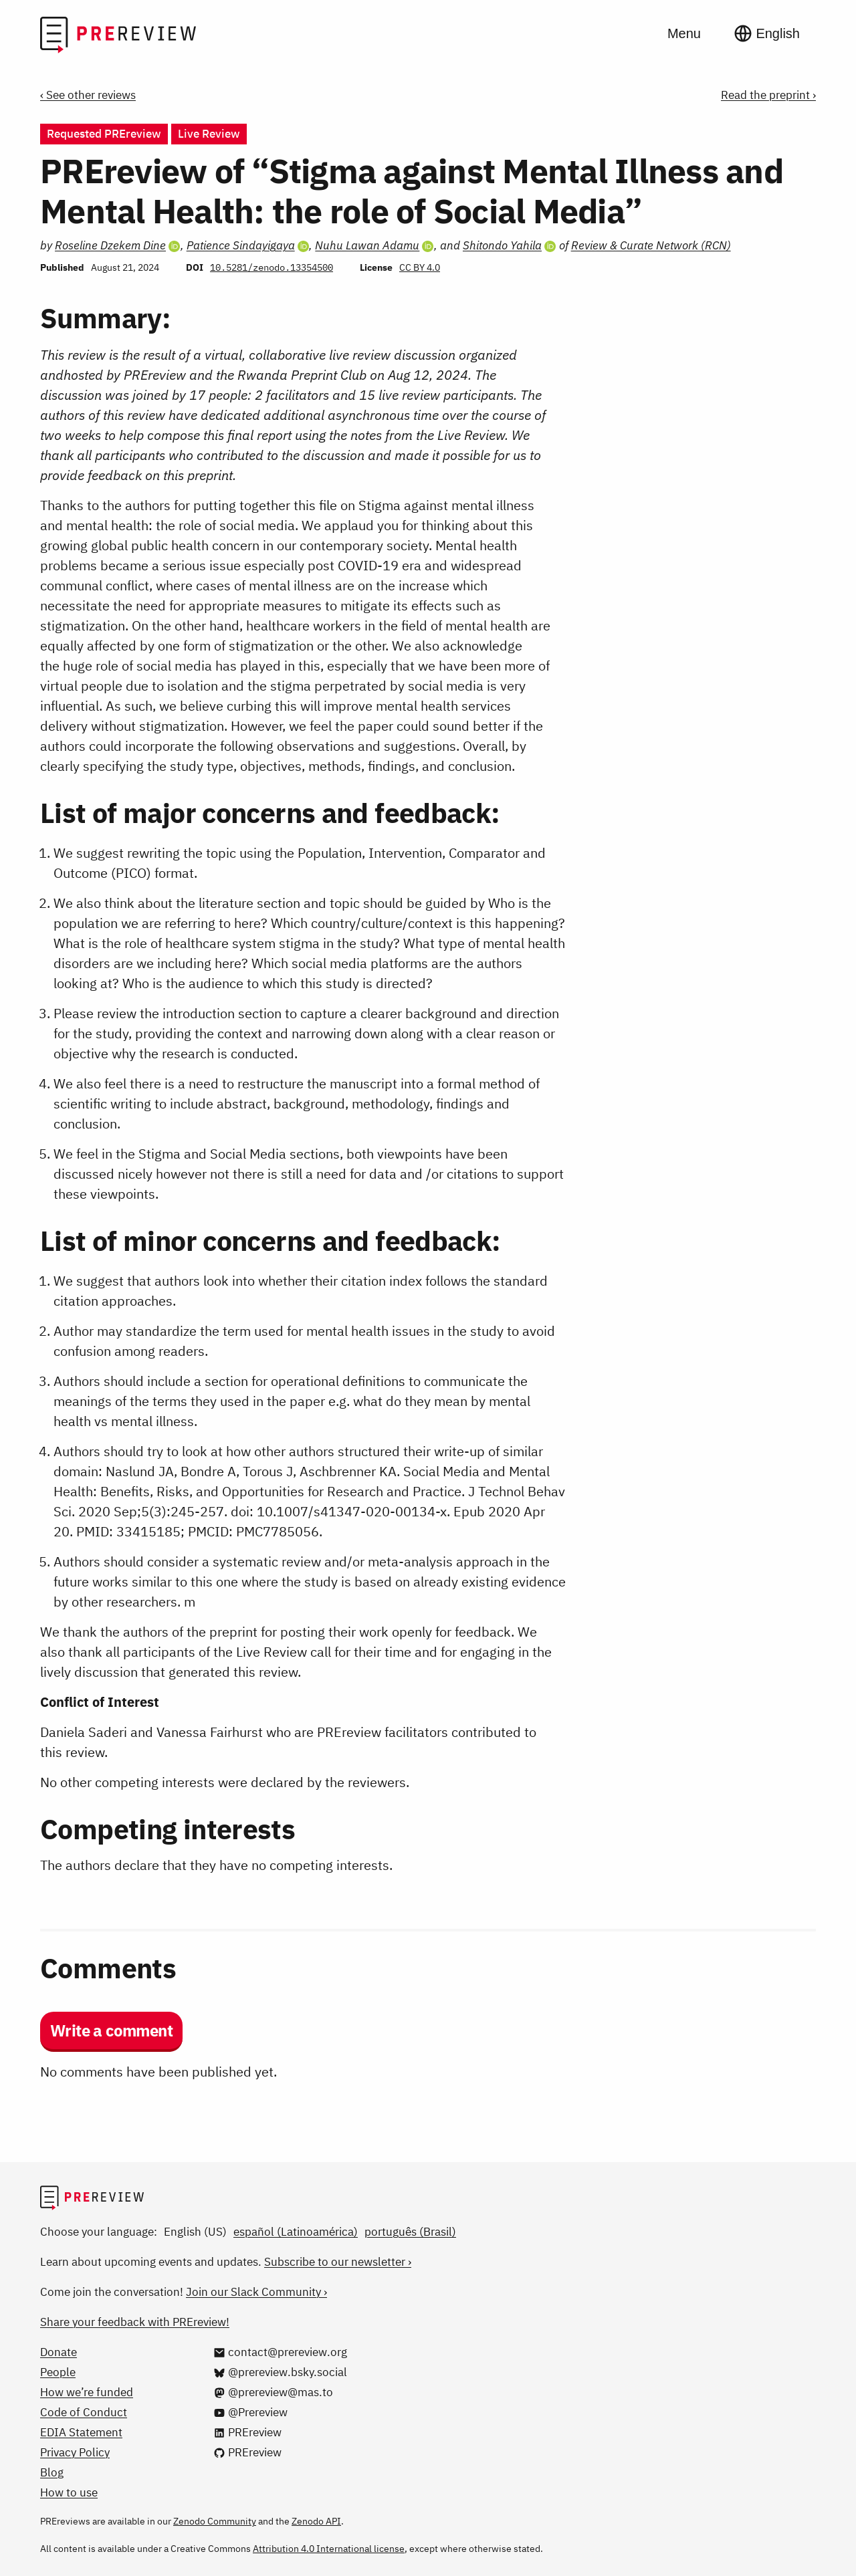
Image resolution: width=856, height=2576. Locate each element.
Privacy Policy (75, 2452)
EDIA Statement (81, 2432)
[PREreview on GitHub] (247, 2452)
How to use (69, 2492)
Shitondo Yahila (502, 245)
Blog (52, 2472)
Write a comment (111, 2030)
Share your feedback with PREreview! (134, 2322)
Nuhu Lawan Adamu (367, 245)
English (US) (195, 2231)
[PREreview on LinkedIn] (247, 2432)
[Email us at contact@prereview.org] (280, 2352)
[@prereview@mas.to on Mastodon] (273, 2392)
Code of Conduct (83, 2412)
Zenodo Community (214, 2521)
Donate (58, 2352)
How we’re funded (86, 2392)
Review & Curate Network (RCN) (651, 245)
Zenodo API (316, 2521)
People (58, 2372)
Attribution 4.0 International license (329, 2549)
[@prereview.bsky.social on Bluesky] (280, 2372)
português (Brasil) (410, 2231)
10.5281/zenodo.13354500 (271, 267)
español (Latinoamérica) (295, 2231)
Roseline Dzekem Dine (110, 245)
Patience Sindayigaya (241, 245)
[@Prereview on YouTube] (250, 2412)
